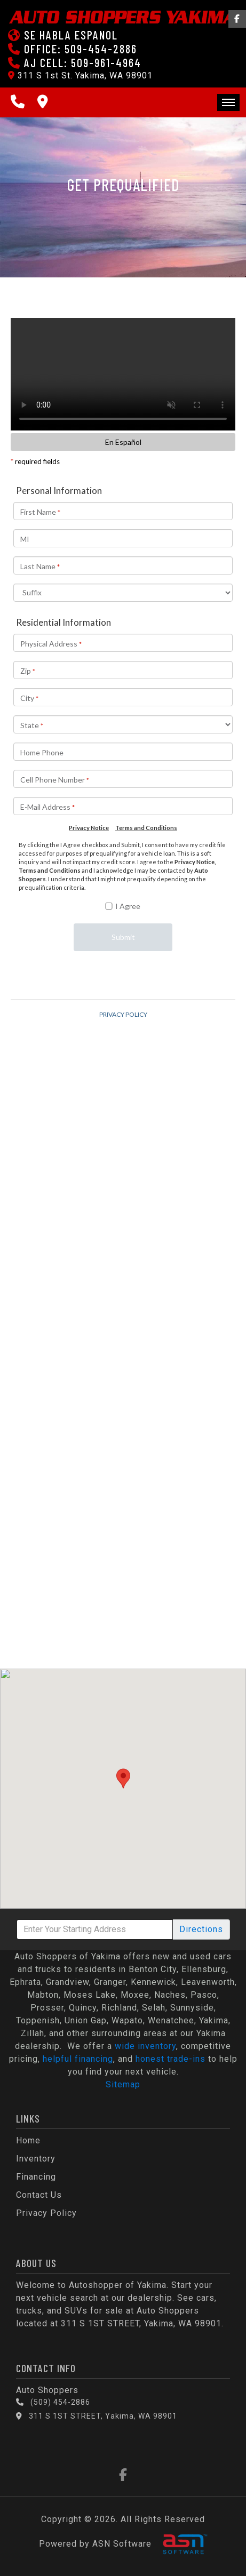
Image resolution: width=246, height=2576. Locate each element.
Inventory (35, 2159)
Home (28, 2140)
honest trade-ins (170, 2059)
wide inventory (145, 2046)
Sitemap (123, 2084)
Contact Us (39, 2195)
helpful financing (78, 2059)
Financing (36, 2177)
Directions (201, 1929)
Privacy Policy (46, 2213)
